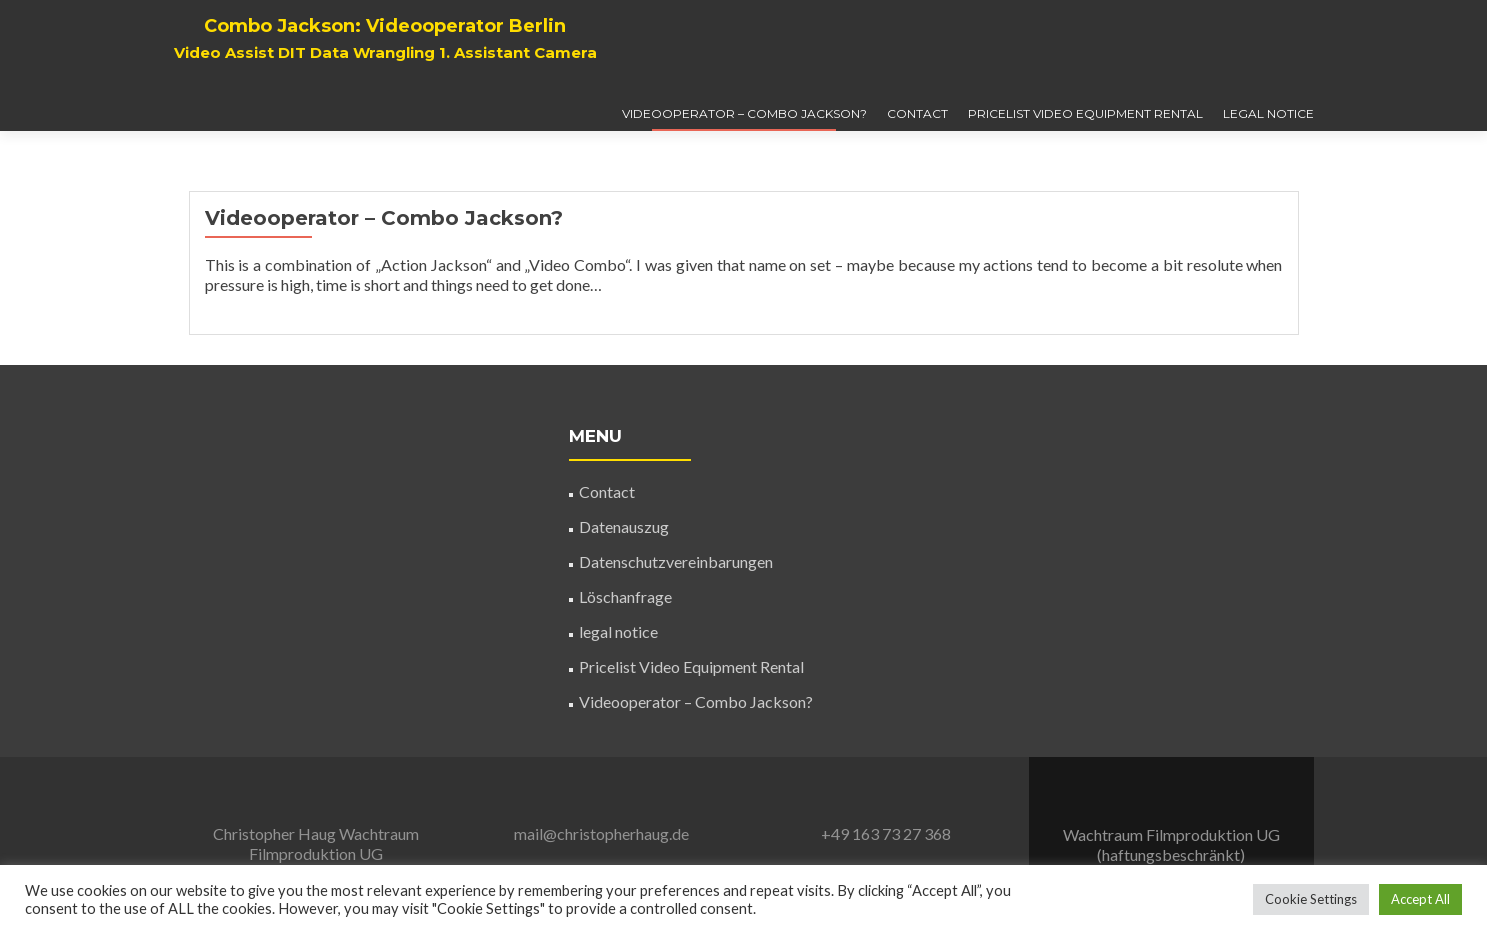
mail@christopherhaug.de (601, 833)
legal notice (1268, 113)
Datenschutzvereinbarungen (676, 561)
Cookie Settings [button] (1311, 899)
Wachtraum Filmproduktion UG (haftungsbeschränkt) (306, 853)
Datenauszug (624, 526)
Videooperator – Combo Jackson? (744, 113)
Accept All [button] (1420, 899)
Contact (917, 113)
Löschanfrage (625, 596)
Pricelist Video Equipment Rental (1085, 113)
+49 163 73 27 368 (886, 833)
